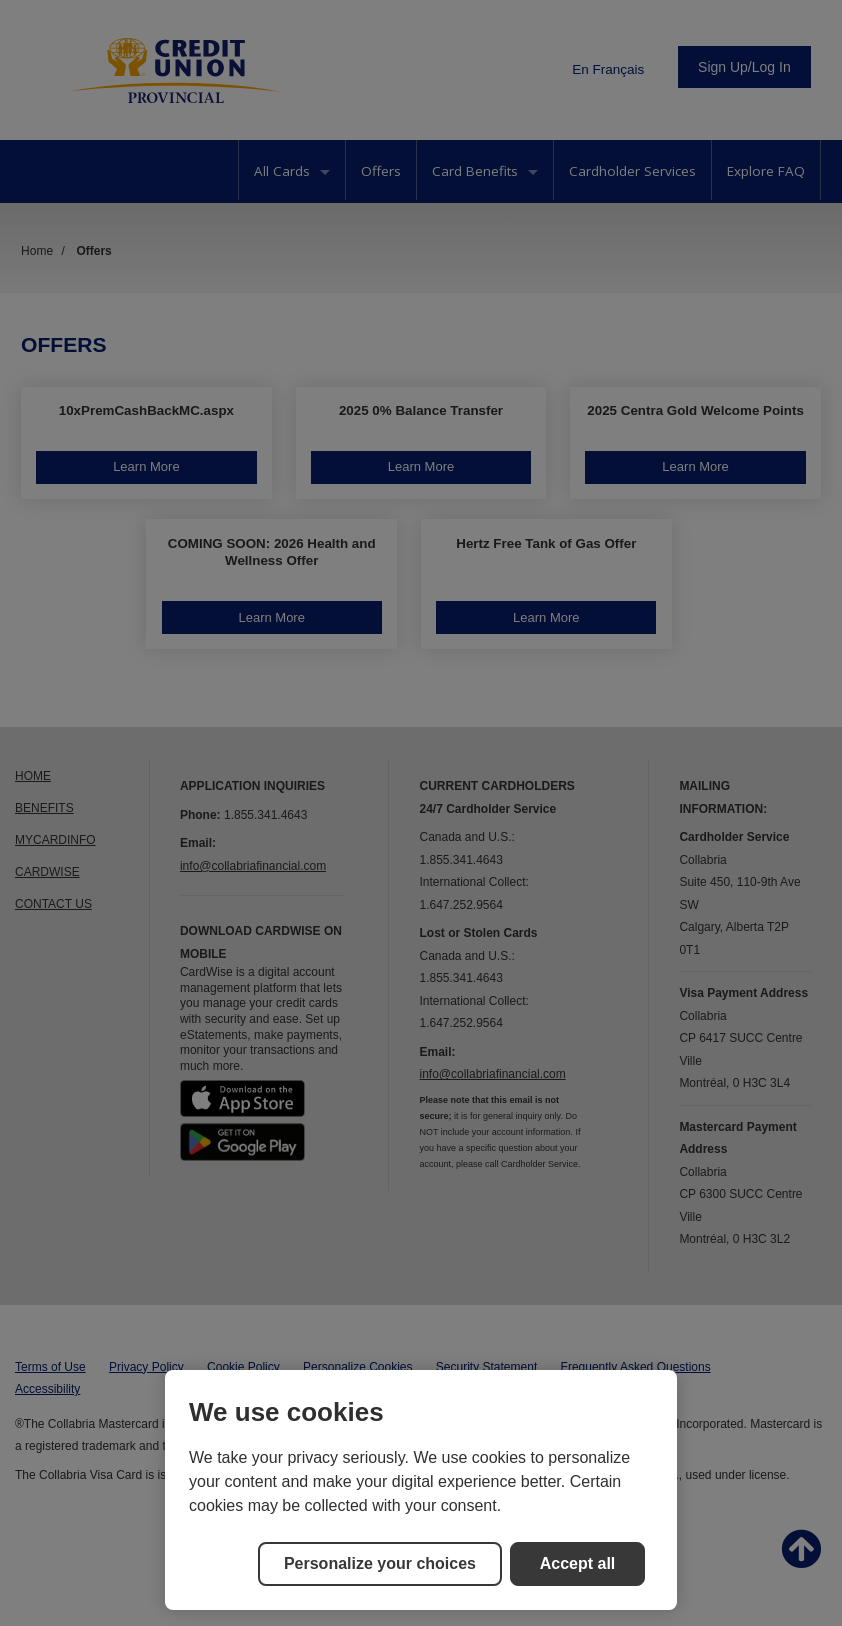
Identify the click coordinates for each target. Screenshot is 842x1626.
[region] (421, 1490)
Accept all (578, 1563)
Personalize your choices (380, 1563)
